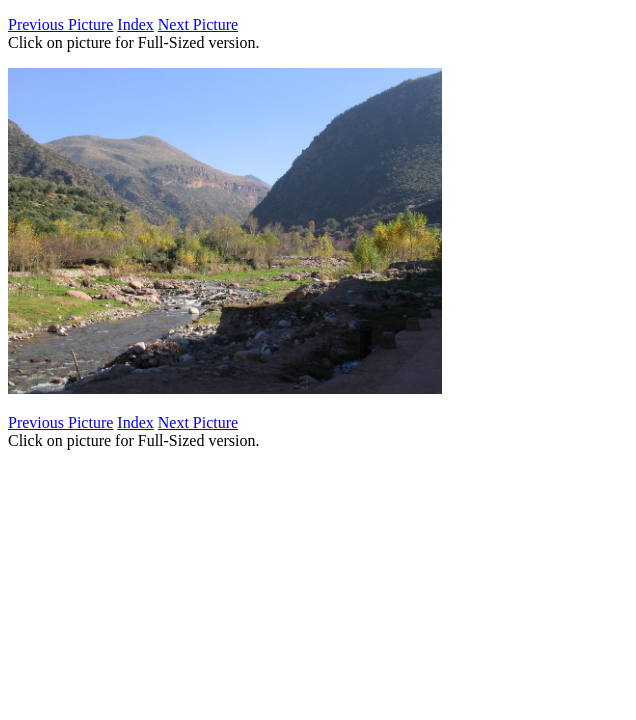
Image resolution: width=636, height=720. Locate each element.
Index (135, 24)
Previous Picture (60, 24)
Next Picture (198, 24)
